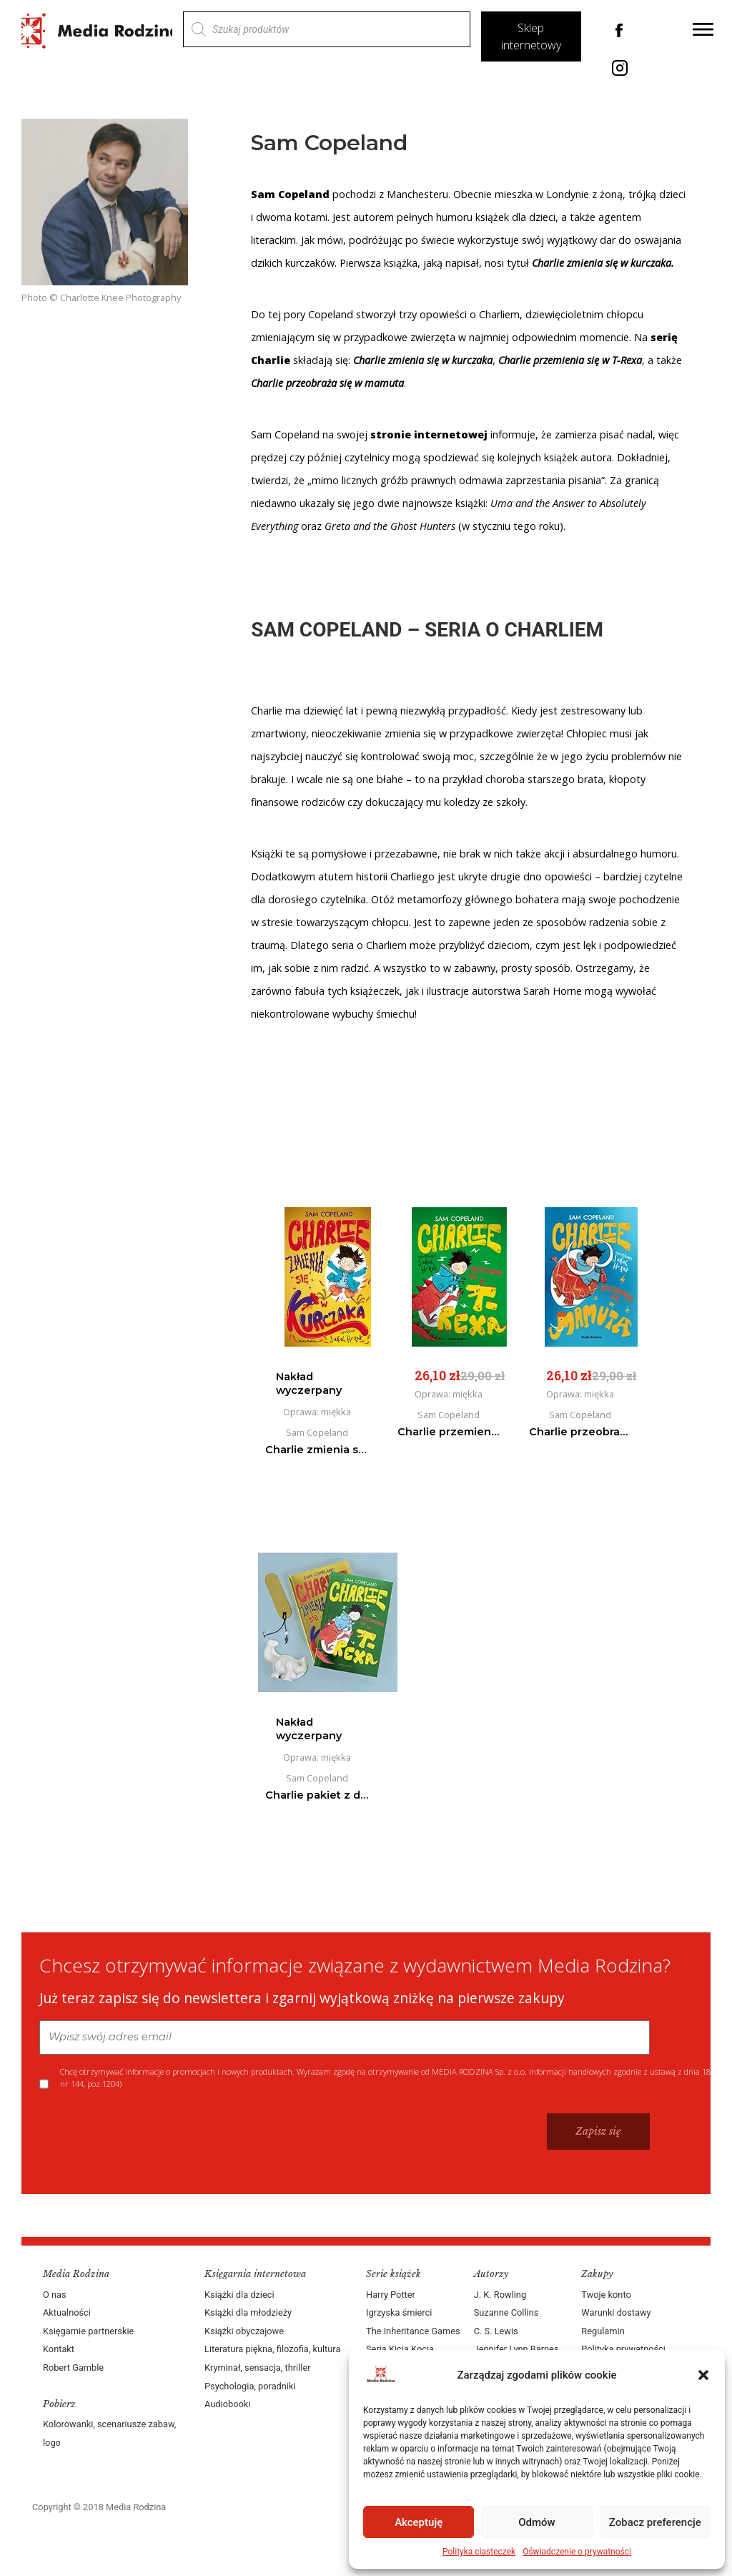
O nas (54, 2294)
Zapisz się (598, 2131)
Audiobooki (227, 2404)
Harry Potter (390, 2294)
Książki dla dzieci (239, 2294)
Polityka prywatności (623, 2349)
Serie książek (393, 2273)
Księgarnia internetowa (255, 2273)
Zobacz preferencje (655, 2522)
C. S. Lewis (496, 2331)
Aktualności (67, 2312)
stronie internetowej (429, 434)
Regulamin (602, 2331)
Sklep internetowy (531, 36)
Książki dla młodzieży (248, 2312)
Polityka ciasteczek (478, 2552)
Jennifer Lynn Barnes (516, 2349)
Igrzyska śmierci (399, 2312)
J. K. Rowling (500, 2294)
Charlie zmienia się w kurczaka (601, 263)
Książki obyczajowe (244, 2331)
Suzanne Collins (506, 2312)
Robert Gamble (73, 2367)
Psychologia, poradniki (250, 2386)
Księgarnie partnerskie (88, 2331)
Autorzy (491, 2273)
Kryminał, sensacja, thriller (257, 2367)
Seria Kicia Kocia (400, 2349)
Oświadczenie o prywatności (577, 2552)
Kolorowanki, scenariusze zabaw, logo (109, 2433)
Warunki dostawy (616, 2312)
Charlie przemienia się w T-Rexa (570, 360)
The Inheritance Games (413, 2331)
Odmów (536, 2522)
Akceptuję (418, 2522)
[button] (703, 2375)
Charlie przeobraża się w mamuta (327, 383)
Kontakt (58, 2349)
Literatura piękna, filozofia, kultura (272, 2349)
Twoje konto (605, 2294)
